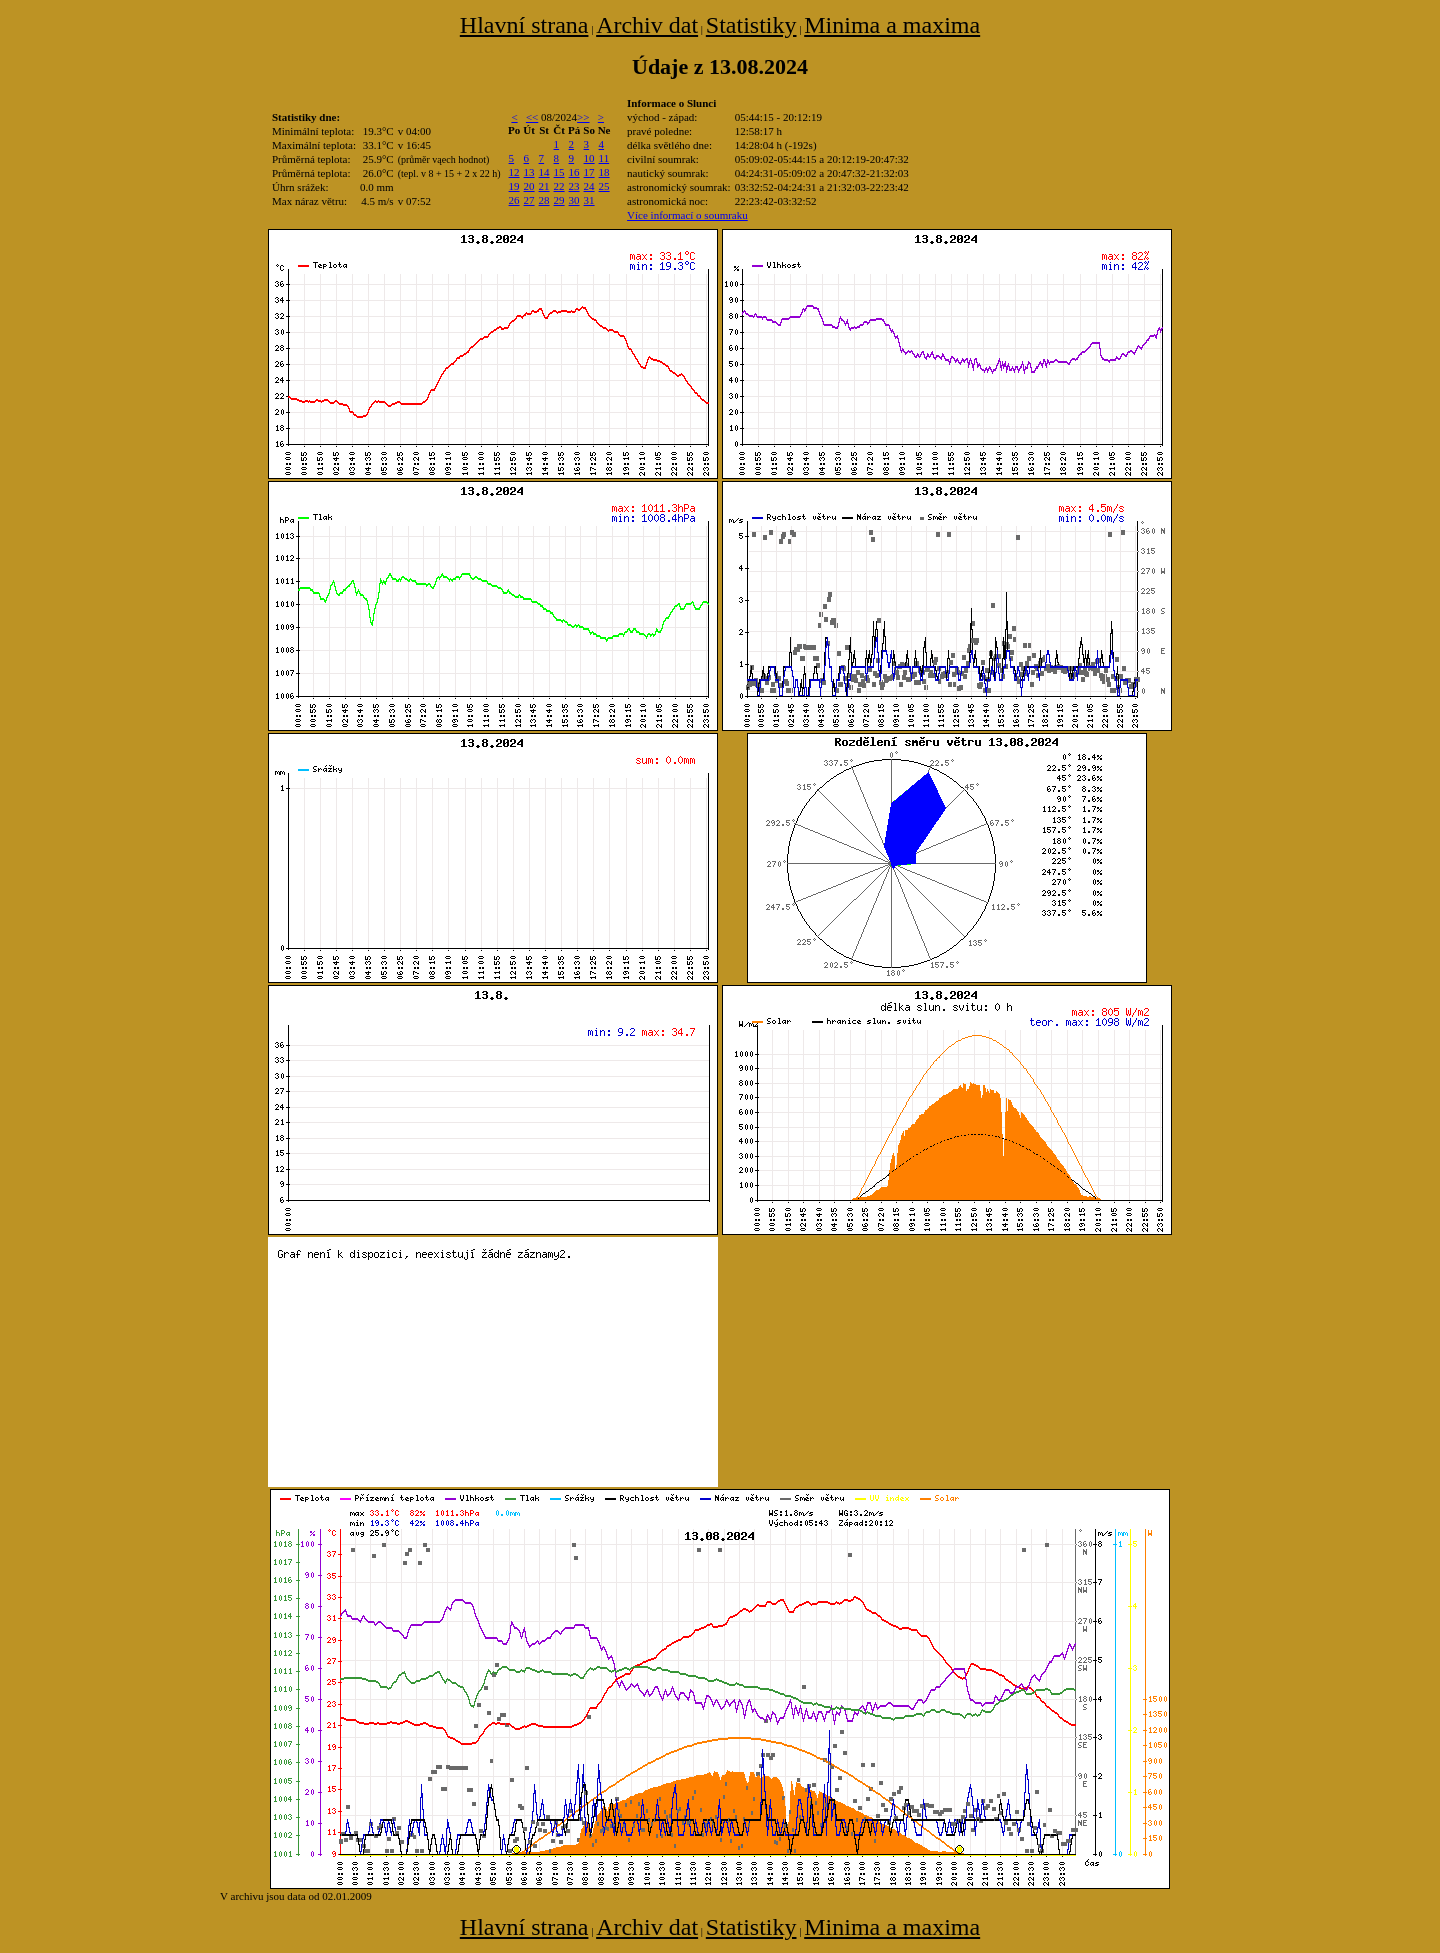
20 (529, 186)
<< (532, 117)
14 (544, 172)
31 (589, 200)
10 (589, 158)
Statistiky (751, 25)
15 (559, 172)
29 (559, 200)
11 (604, 158)
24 (589, 186)
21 (544, 186)
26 (514, 200)
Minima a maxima (892, 25)
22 (559, 186)
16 (574, 172)
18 (604, 172)
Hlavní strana (524, 25)
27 (529, 200)
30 (574, 200)
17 (589, 172)
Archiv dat (647, 25)
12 (514, 172)
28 (544, 200)
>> (583, 117)
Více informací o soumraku (687, 215)
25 (604, 186)
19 (514, 186)
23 (574, 186)
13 (529, 172)
